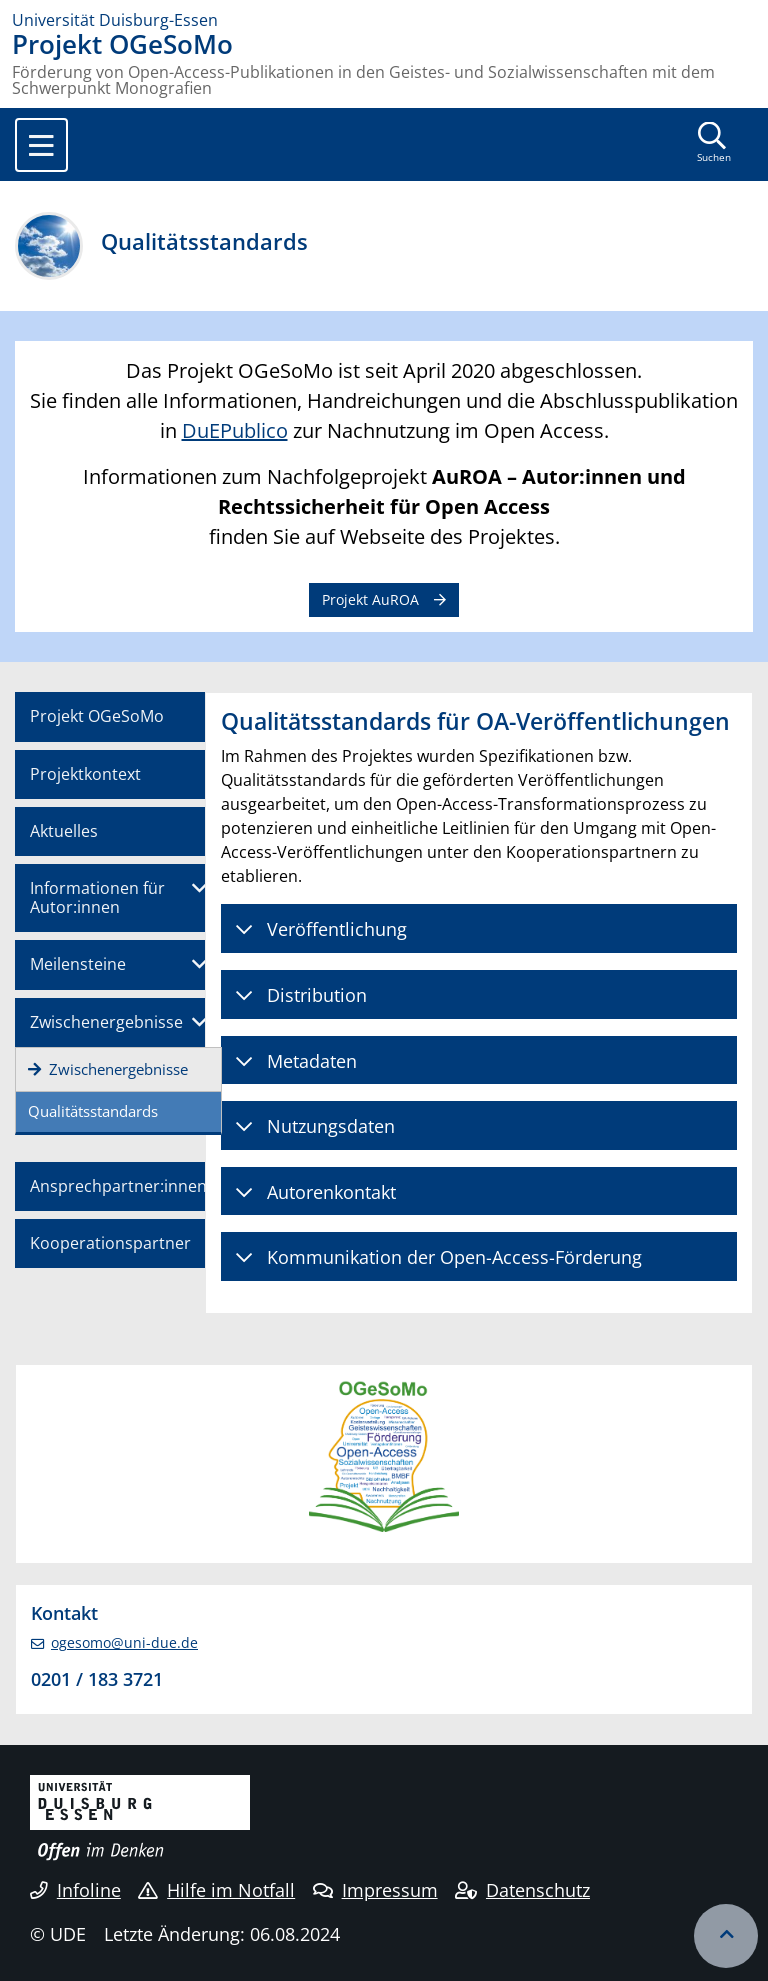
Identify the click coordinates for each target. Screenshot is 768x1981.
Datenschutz (522, 1890)
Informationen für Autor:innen (97, 897)
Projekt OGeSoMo (97, 716)
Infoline (75, 1890)
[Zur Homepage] (384, 20)
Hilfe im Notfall (216, 1890)
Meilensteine (78, 964)
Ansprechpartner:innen (118, 1186)
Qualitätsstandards (93, 1111)
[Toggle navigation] (41, 145)
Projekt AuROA (370, 599)
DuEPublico (235, 430)
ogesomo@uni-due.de (124, 1642)
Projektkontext (85, 774)
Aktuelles (64, 831)
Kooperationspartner (110, 1243)
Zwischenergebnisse (106, 1022)
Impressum (375, 1890)
